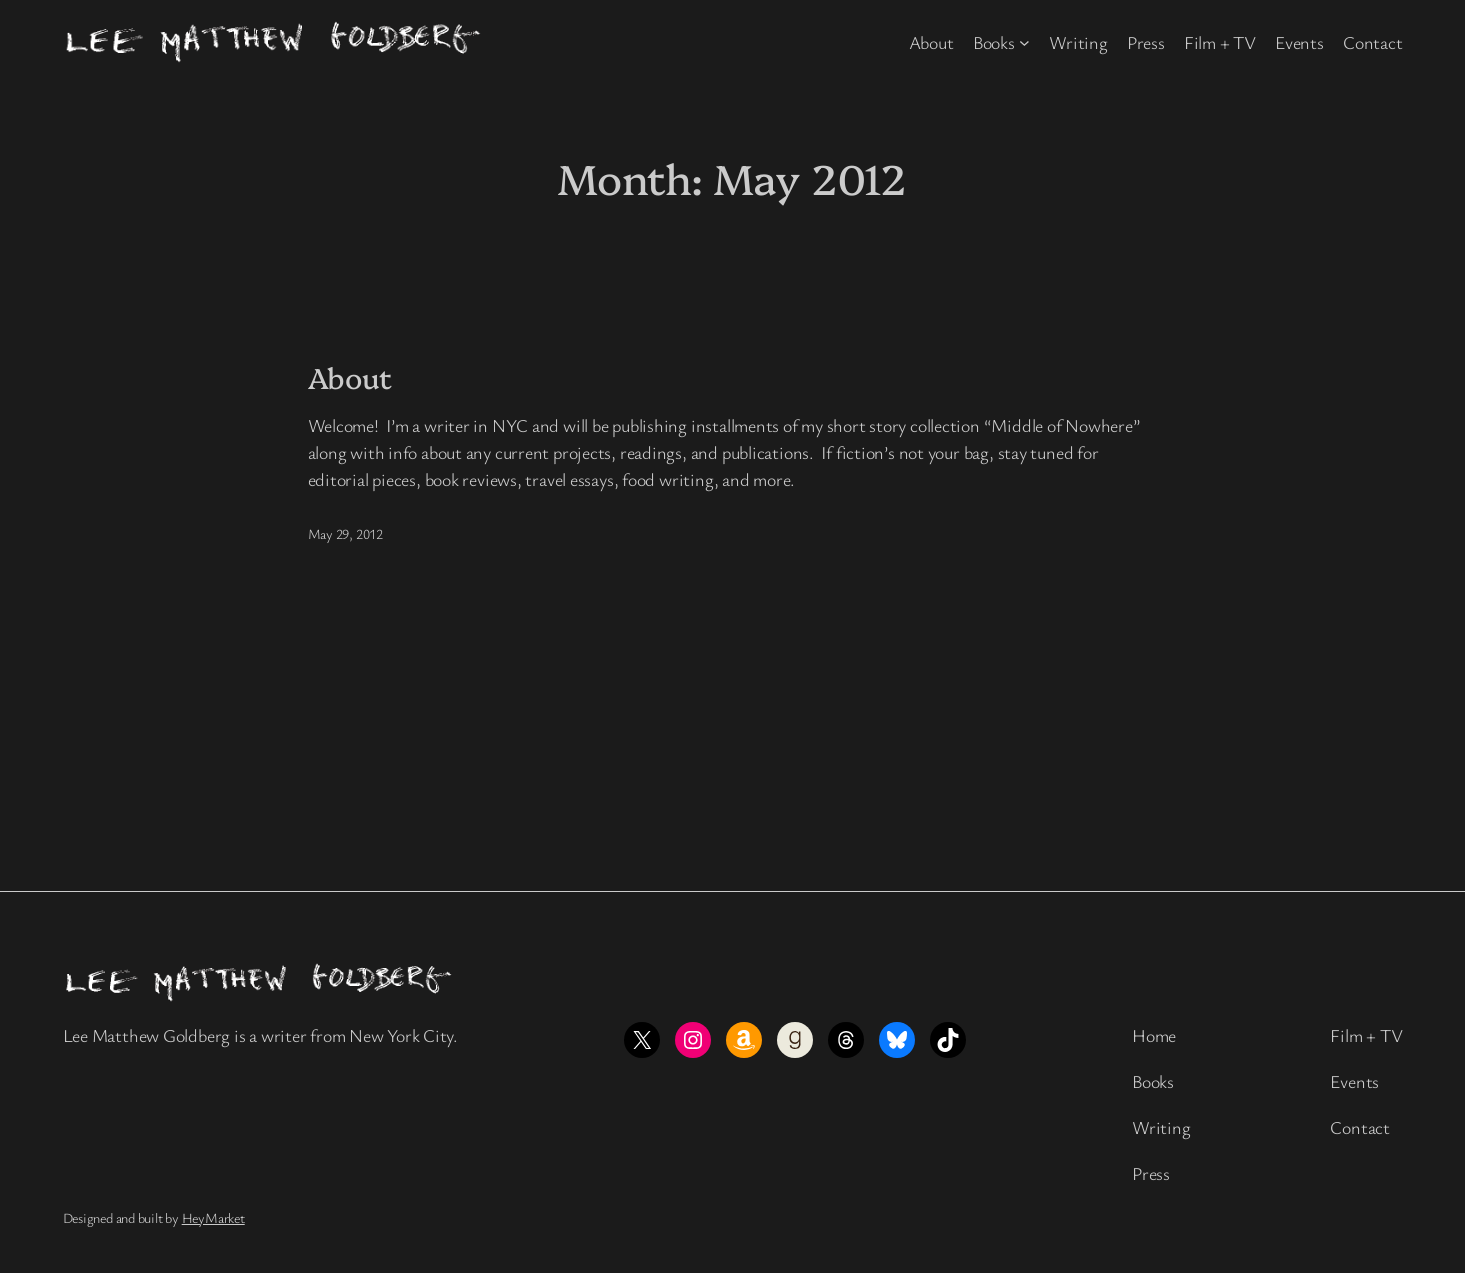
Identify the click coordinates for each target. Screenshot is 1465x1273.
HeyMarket (213, 1217)
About (350, 377)
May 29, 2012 (345, 533)
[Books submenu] (1024, 42)
